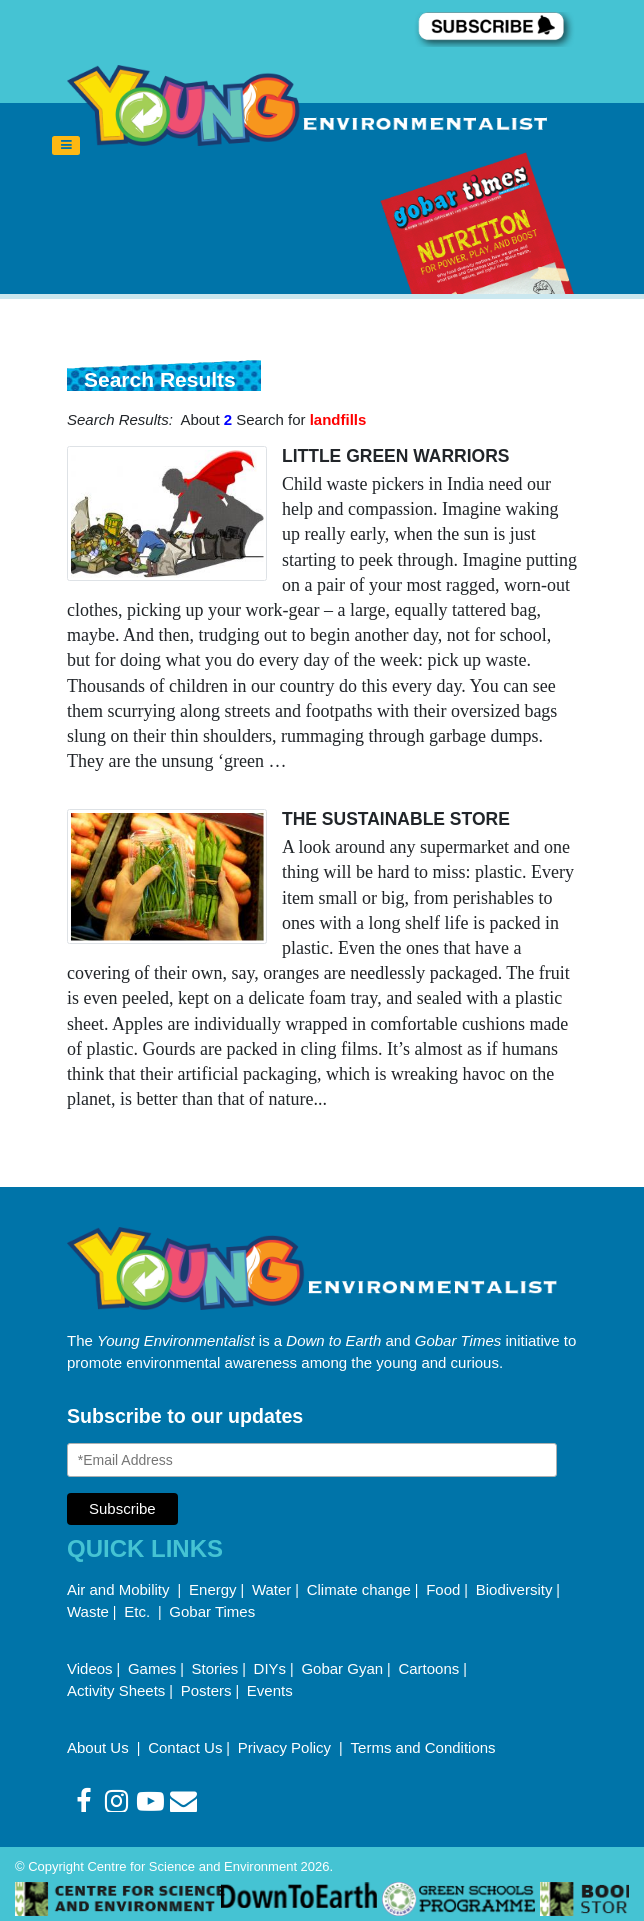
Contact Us (185, 1747)
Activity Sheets (116, 1690)
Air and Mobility (120, 1589)
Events (270, 1690)
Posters (206, 1690)
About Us (100, 1747)
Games (152, 1668)
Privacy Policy (287, 1747)
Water (271, 1589)
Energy (213, 1589)
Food (443, 1589)
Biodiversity (514, 1589)
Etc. (137, 1611)
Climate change (359, 1589)
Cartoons (428, 1668)
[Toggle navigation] (66, 146)
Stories (215, 1668)
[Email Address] (312, 1460)
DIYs (270, 1668)
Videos (90, 1668)
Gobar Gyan (342, 1668)
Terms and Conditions (423, 1747)
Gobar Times (212, 1611)
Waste (88, 1611)
